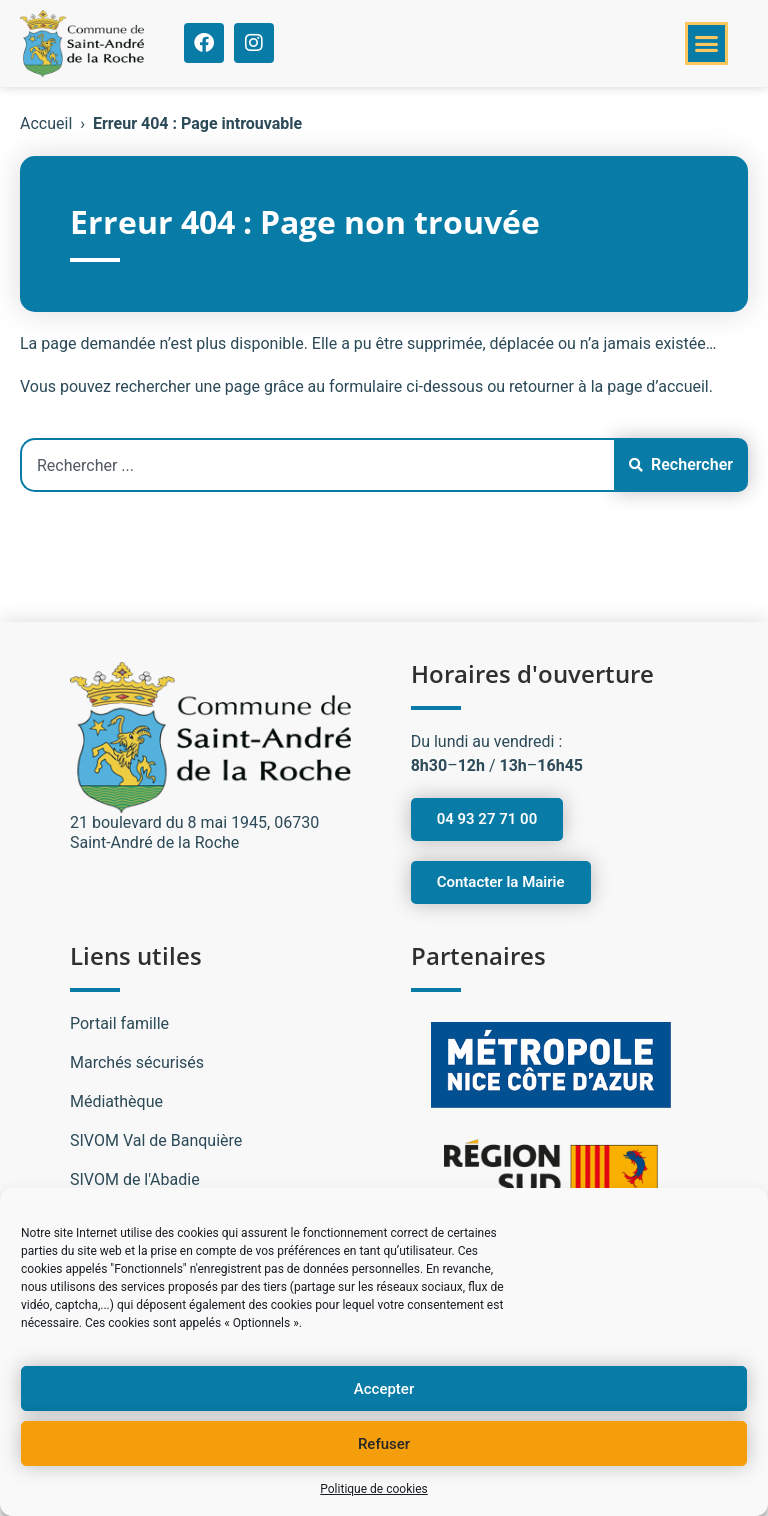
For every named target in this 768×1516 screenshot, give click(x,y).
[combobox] (317, 465)
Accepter (384, 1389)
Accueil (46, 123)
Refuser (384, 1444)
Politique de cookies (373, 1489)
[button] (707, 44)
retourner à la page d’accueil (609, 386)
